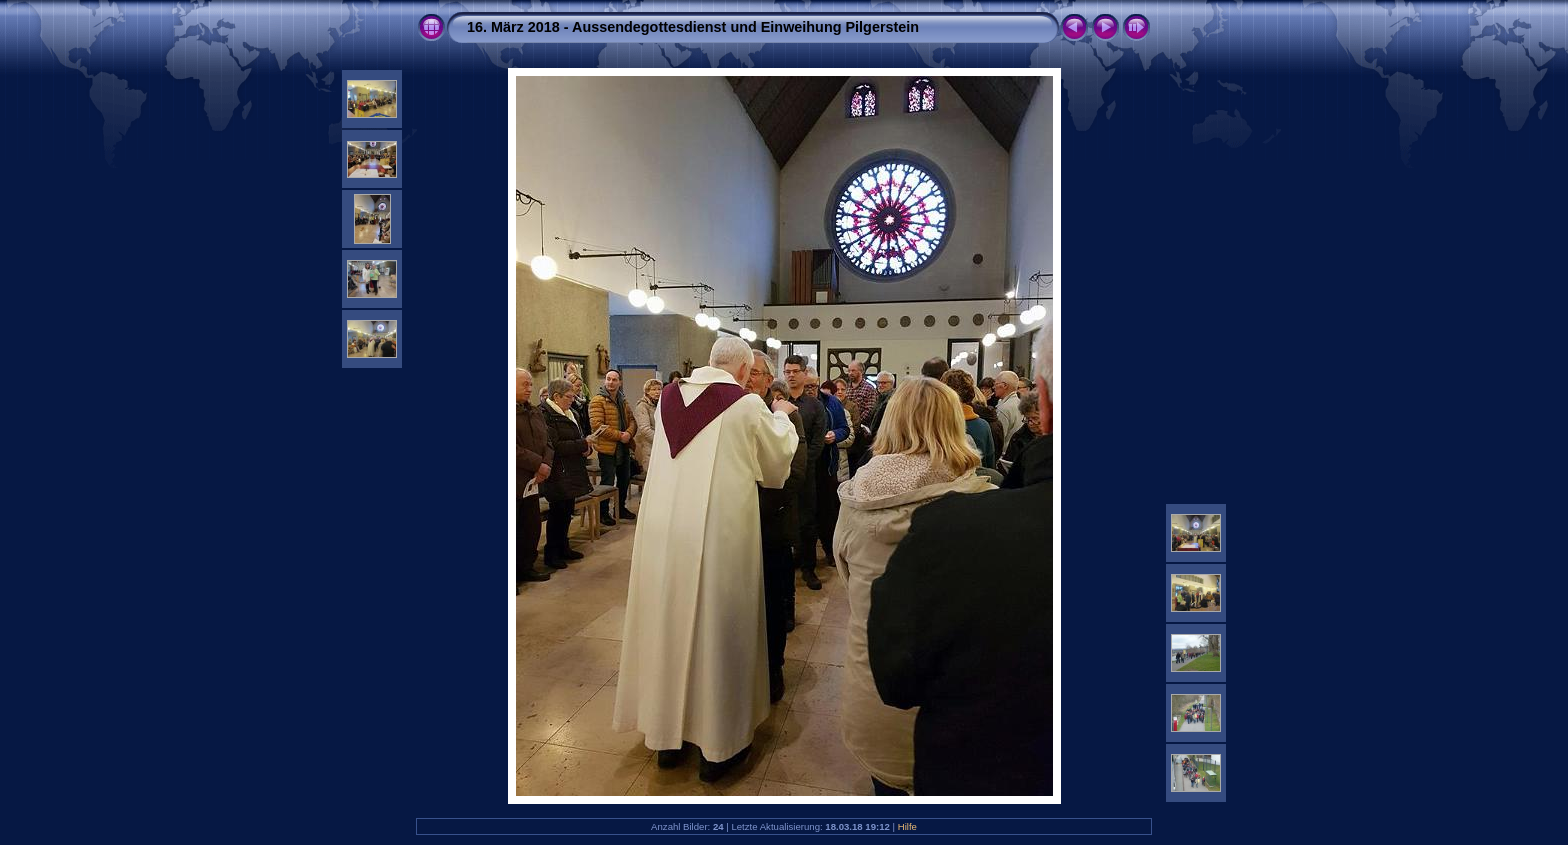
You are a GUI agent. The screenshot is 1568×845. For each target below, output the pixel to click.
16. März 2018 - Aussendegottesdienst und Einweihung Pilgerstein (693, 27)
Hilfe (907, 826)
